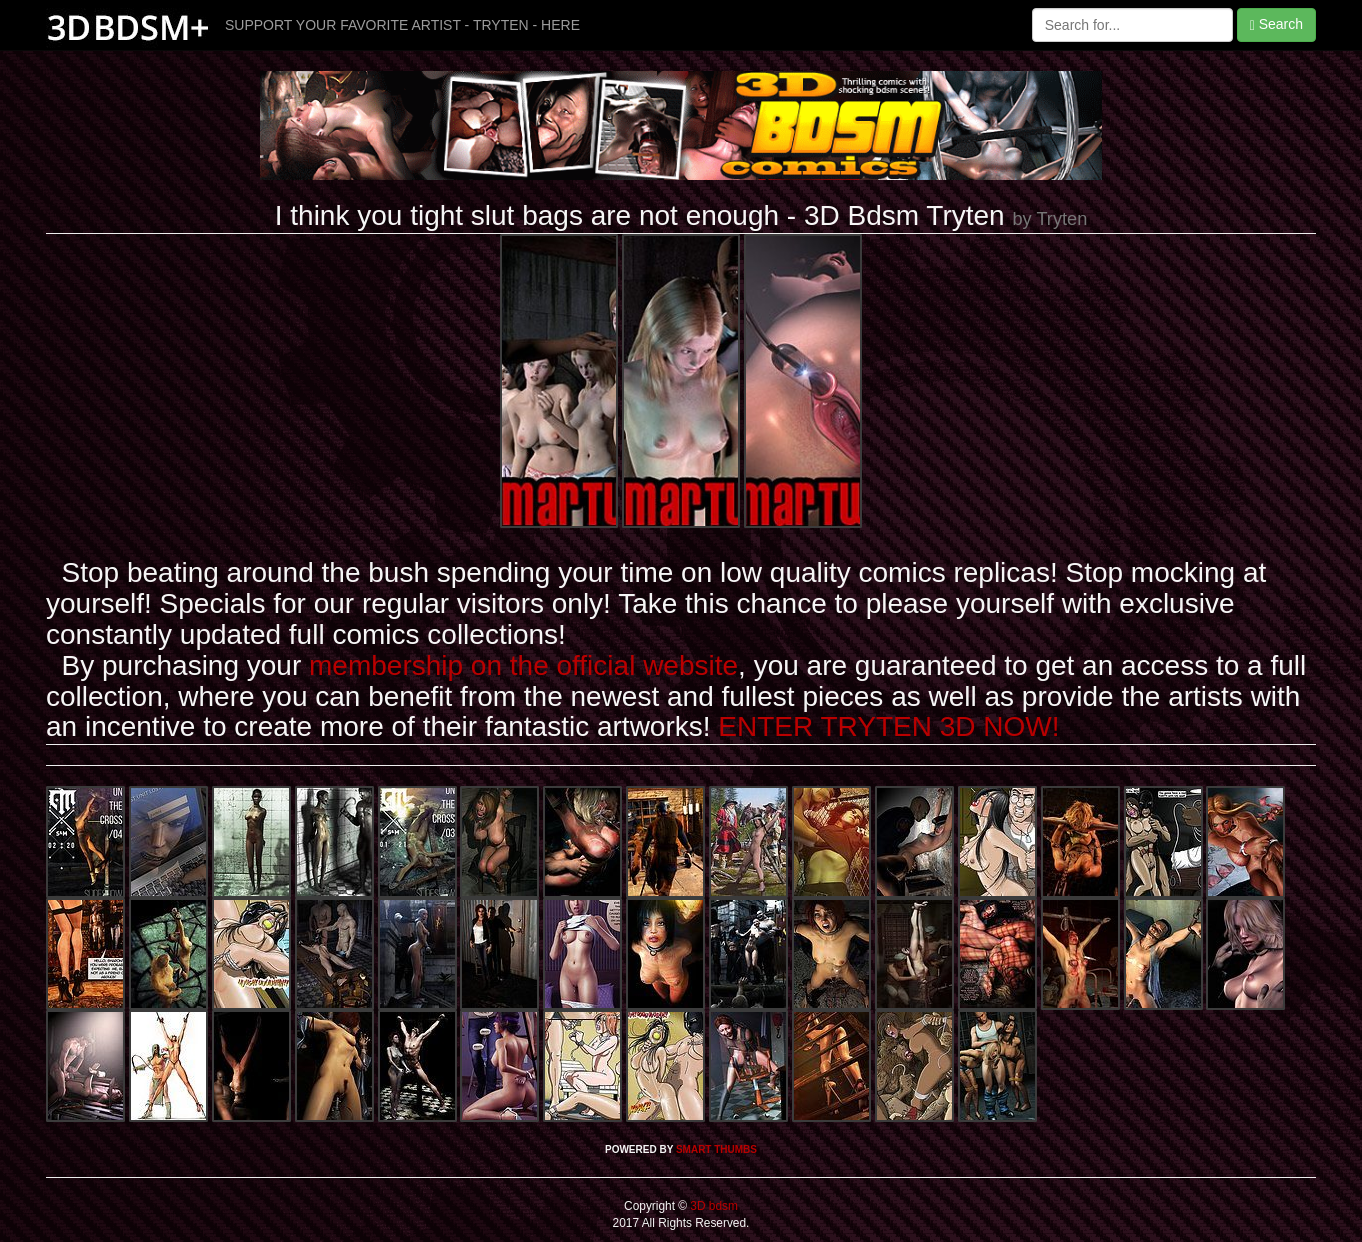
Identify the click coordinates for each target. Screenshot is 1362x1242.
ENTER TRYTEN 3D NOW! (888, 726)
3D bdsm (712, 1206)
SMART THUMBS (716, 1149)
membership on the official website (523, 665)
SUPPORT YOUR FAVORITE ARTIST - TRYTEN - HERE (402, 25)
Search (1276, 24)
